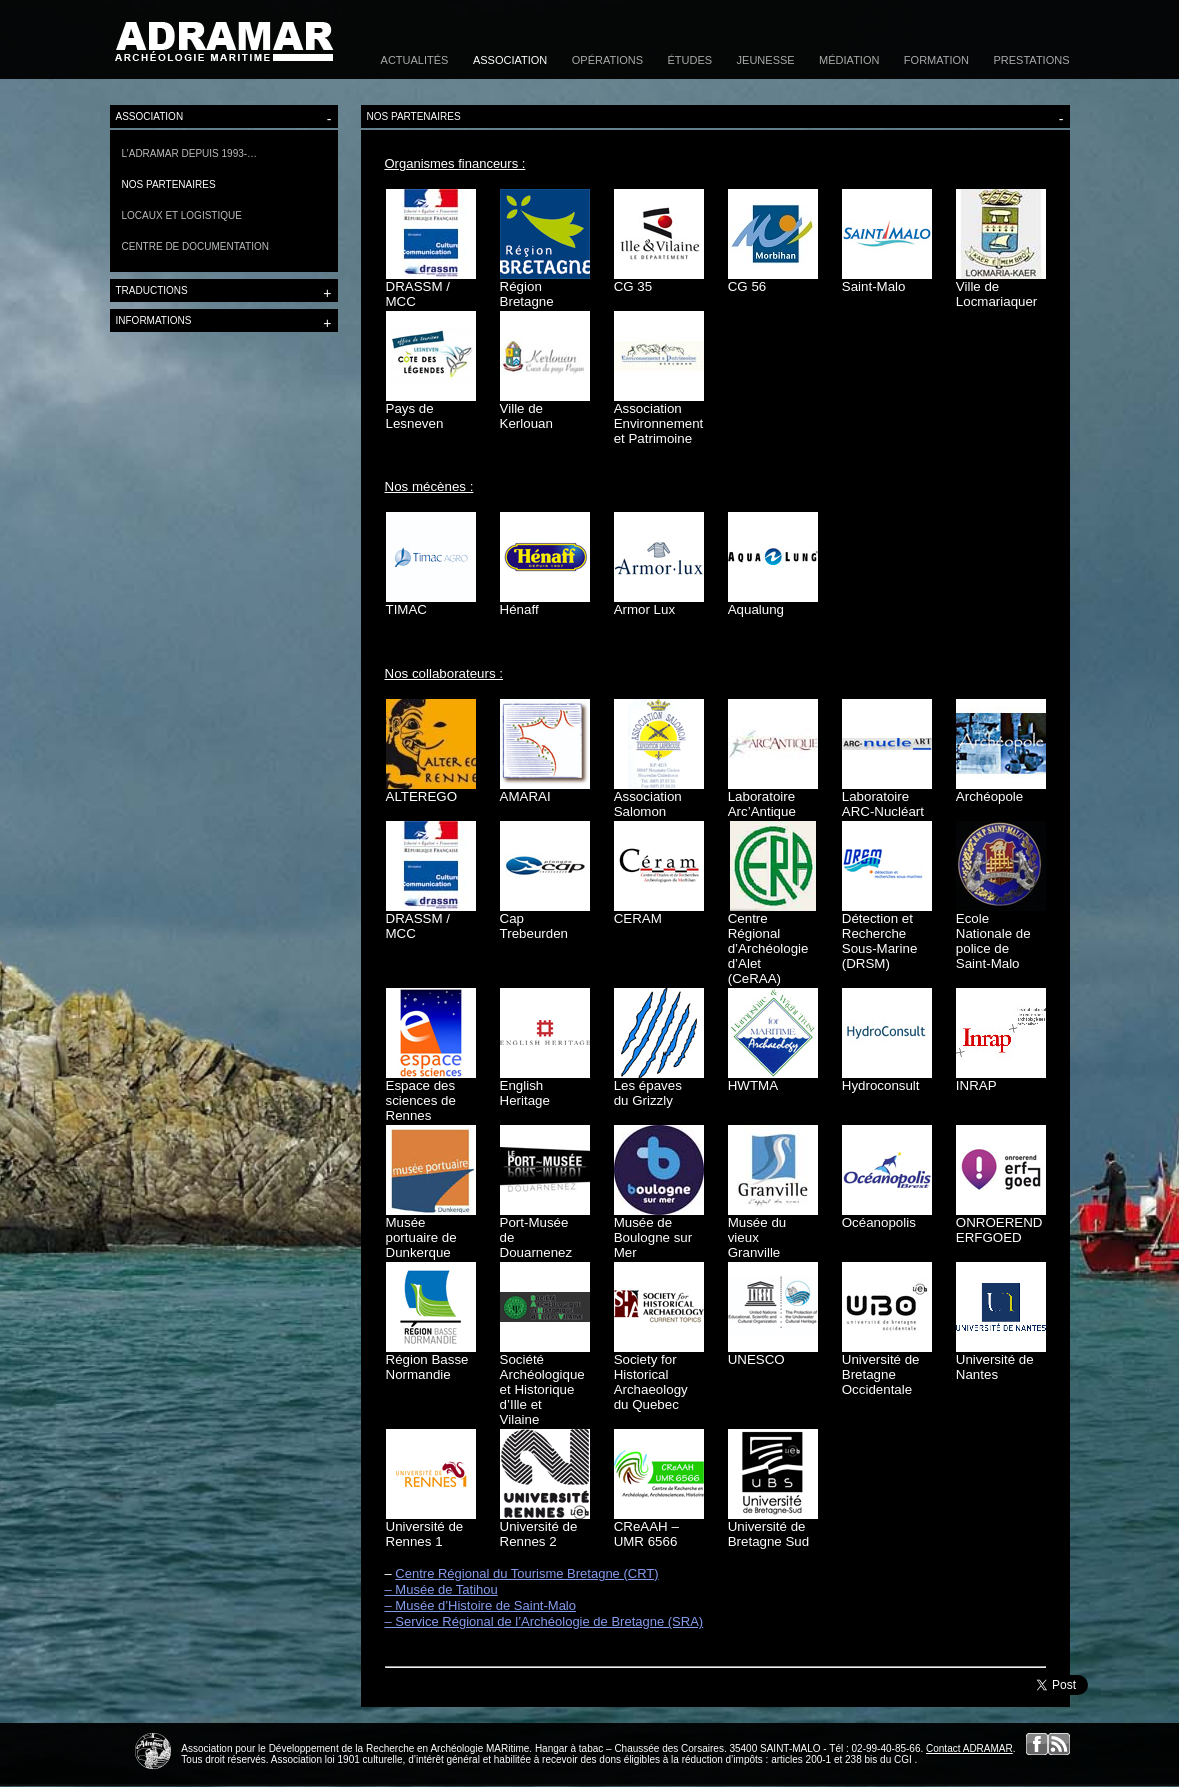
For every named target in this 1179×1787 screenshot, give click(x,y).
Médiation (849, 60)
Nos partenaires (169, 184)
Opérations (607, 60)
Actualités (415, 60)
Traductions (224, 293)
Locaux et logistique (182, 215)
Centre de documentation (195, 246)
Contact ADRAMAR (969, 1748)
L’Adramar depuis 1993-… (190, 153)
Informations (224, 323)
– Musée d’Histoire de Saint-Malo (480, 1605)
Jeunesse (766, 60)
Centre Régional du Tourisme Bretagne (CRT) (526, 1573)
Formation (936, 60)
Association (510, 60)
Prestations (1032, 60)
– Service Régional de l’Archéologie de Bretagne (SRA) (544, 1621)
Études (690, 60)
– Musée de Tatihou (441, 1589)
